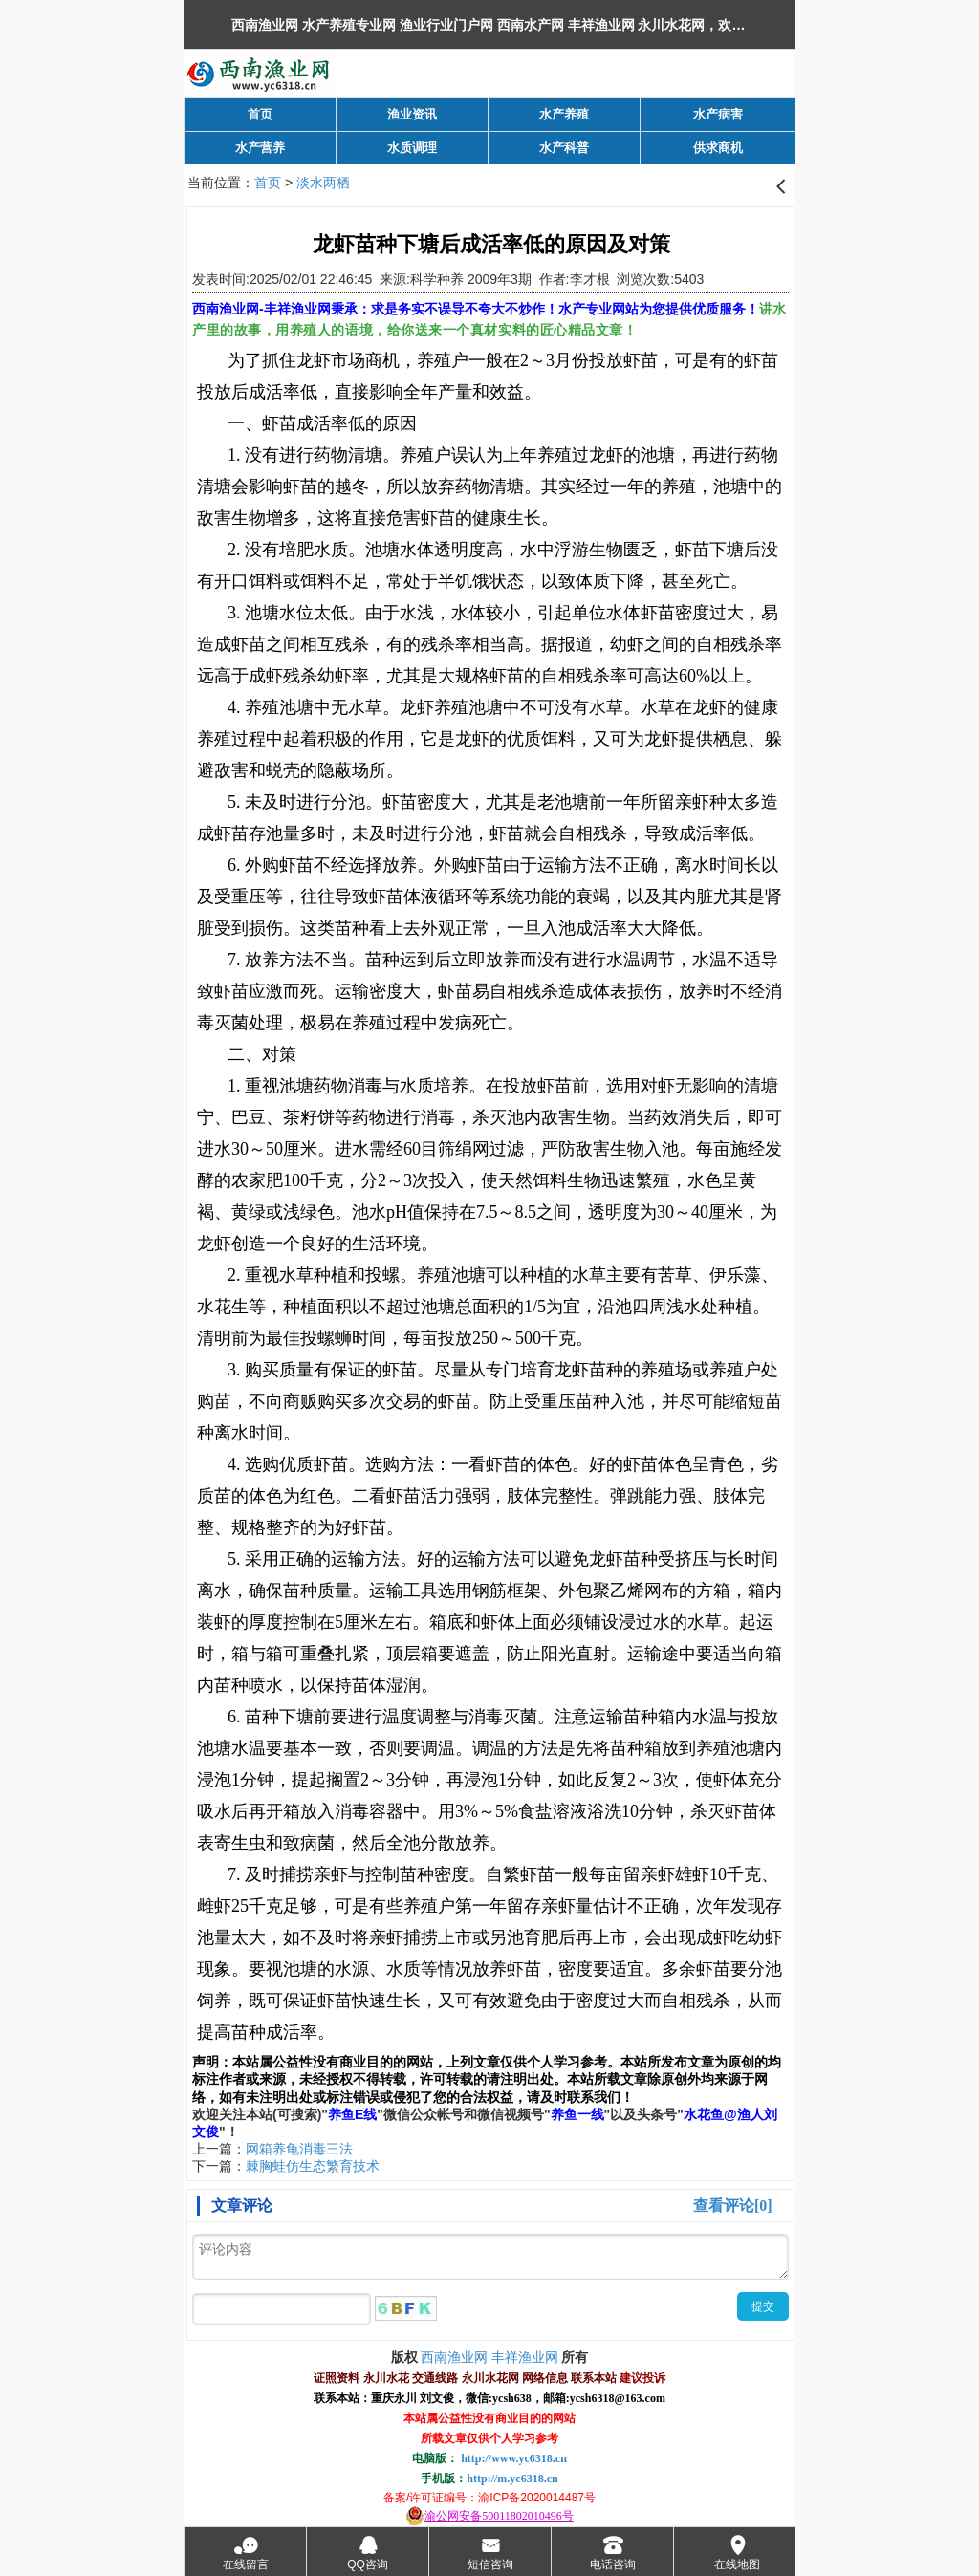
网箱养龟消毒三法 (299, 2148)
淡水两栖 (323, 182)
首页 (267, 182)
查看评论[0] (732, 2205)
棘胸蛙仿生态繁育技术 (313, 2166)
